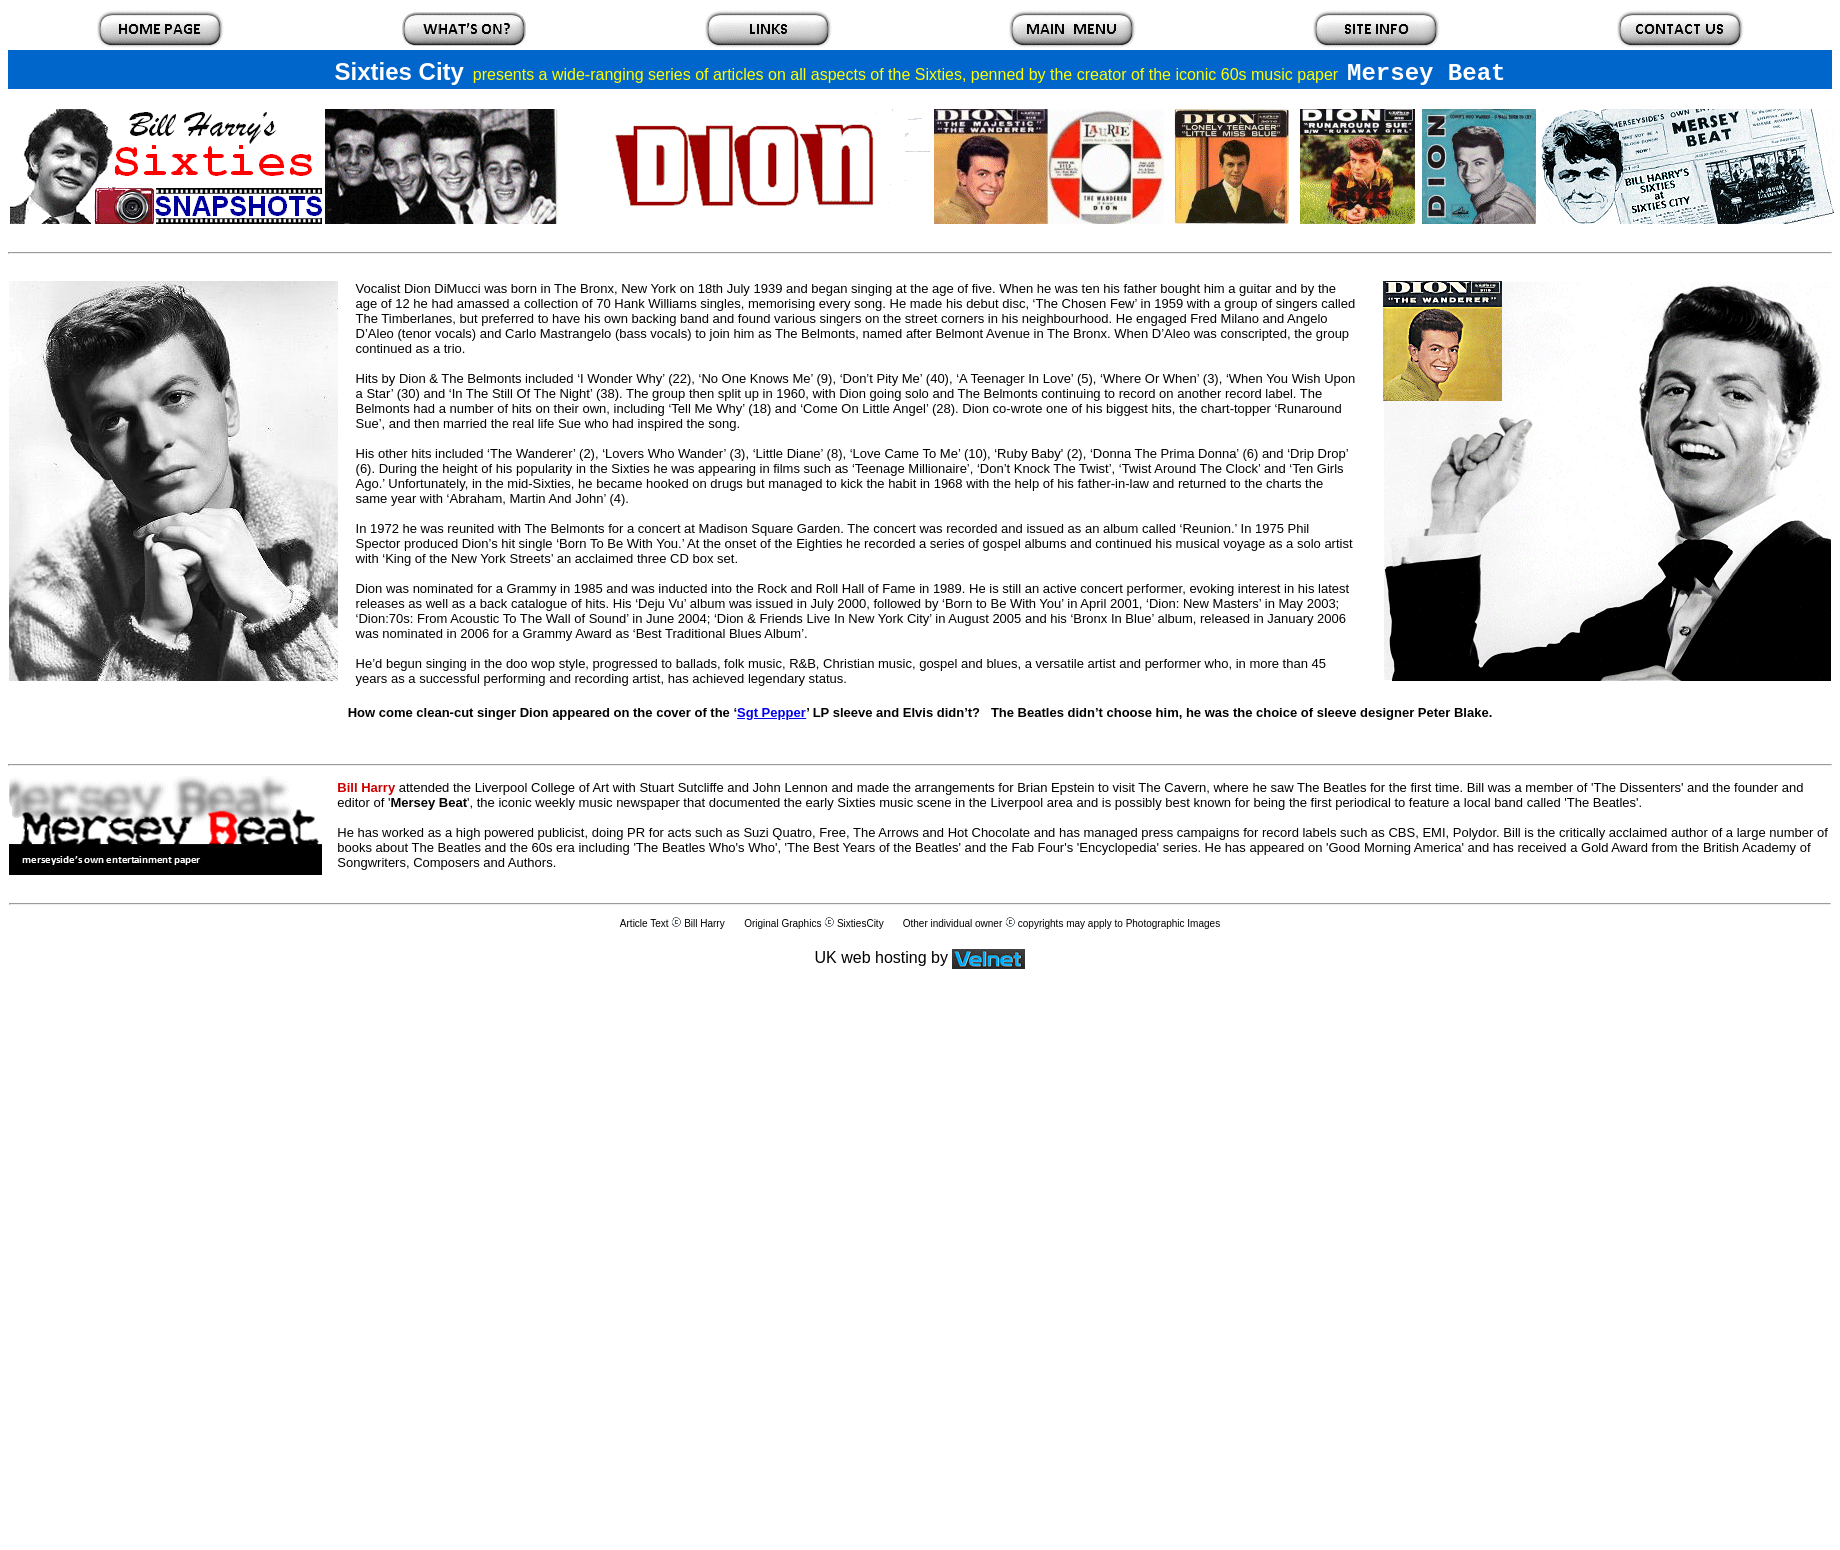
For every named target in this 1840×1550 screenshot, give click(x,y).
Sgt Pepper (771, 712)
